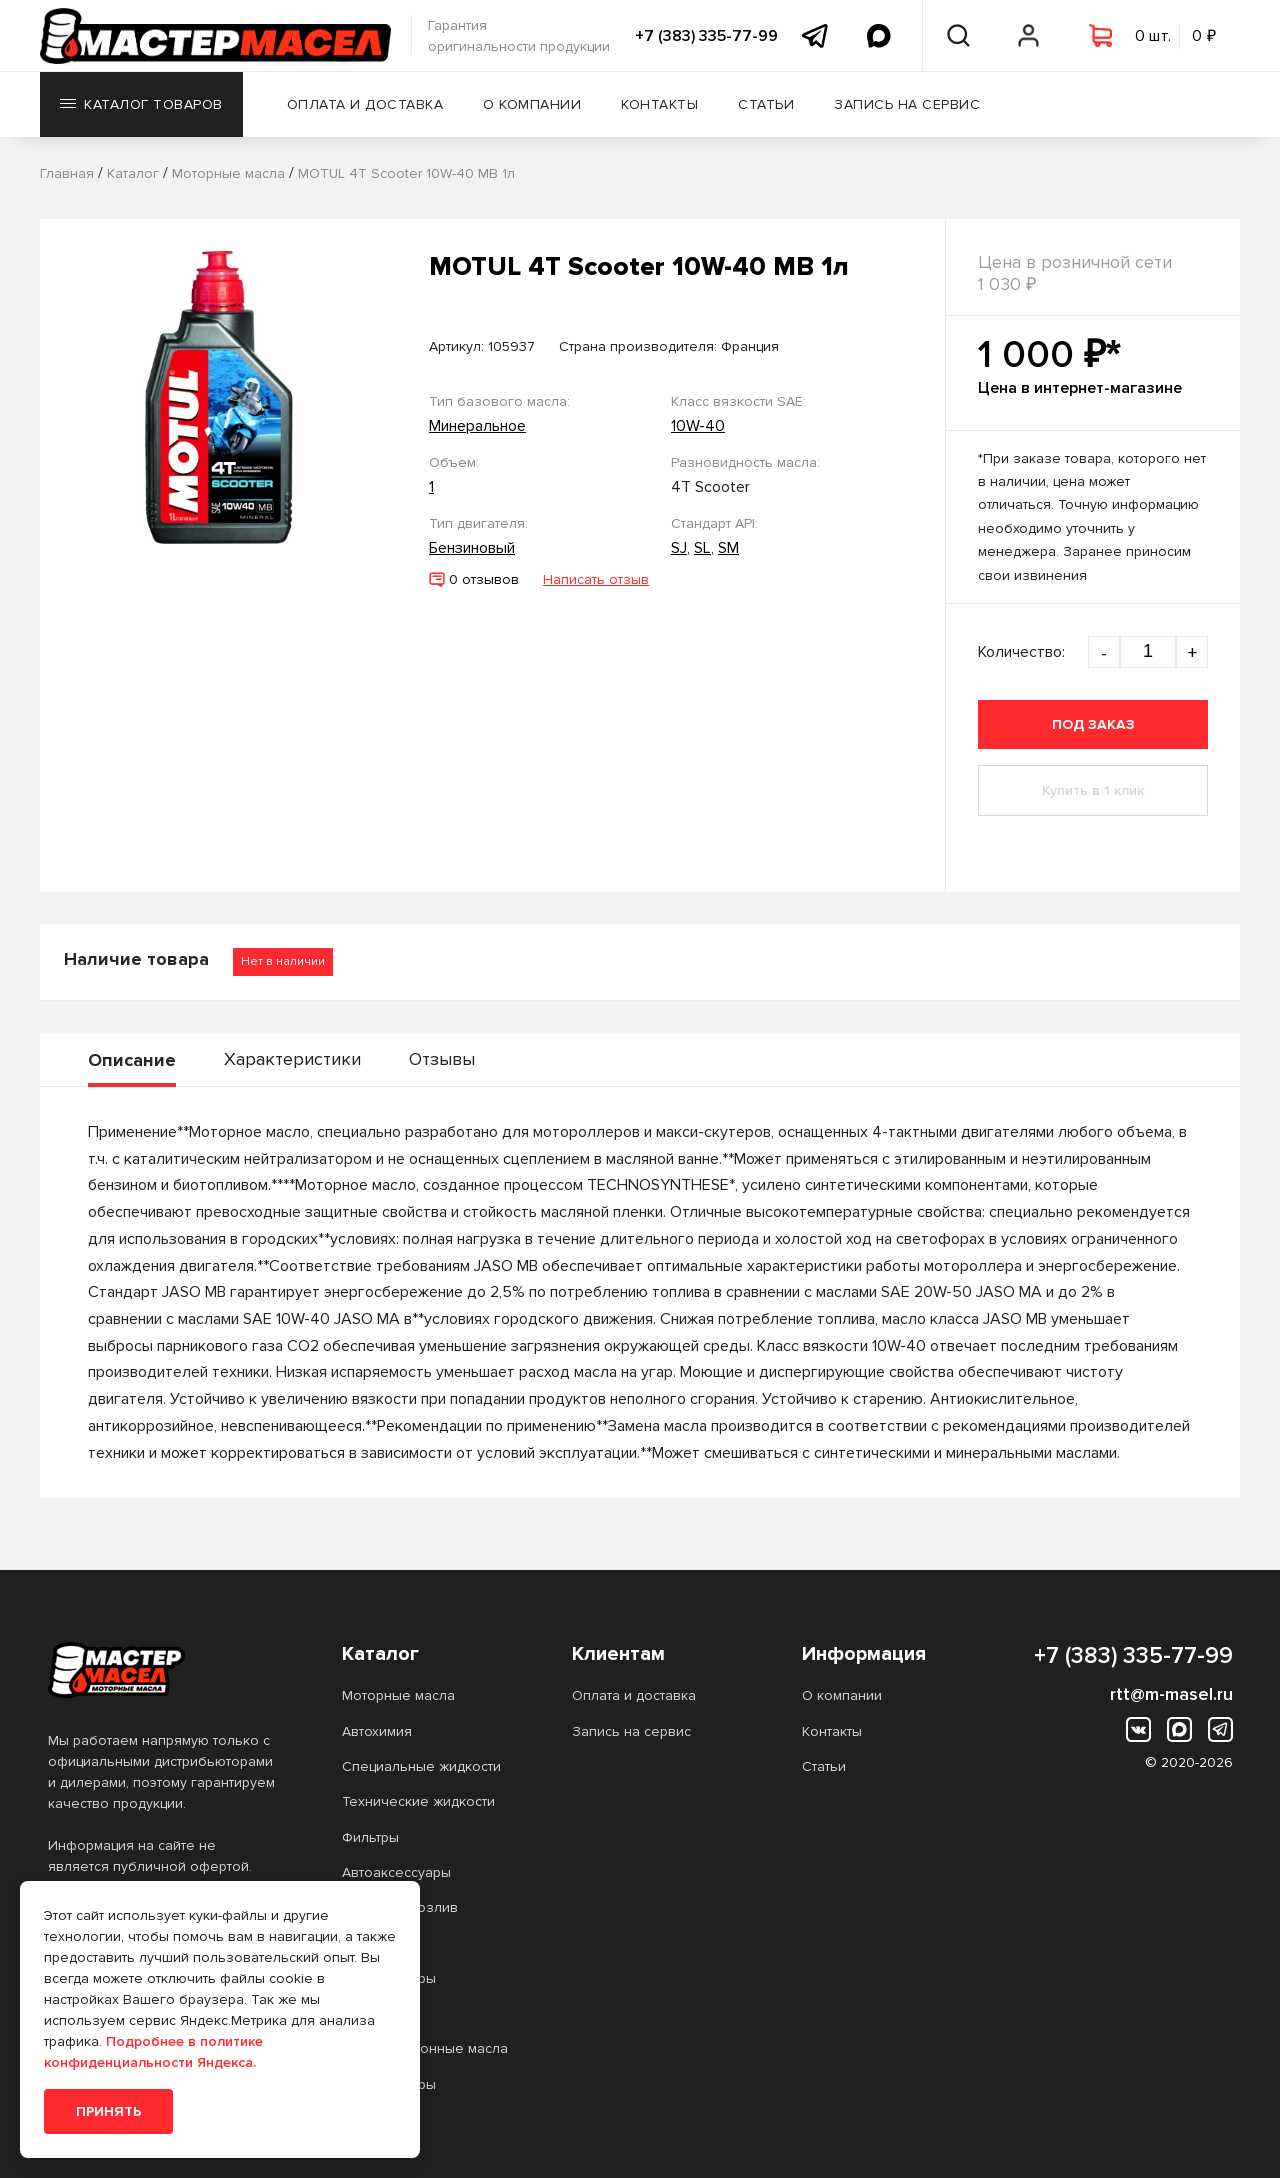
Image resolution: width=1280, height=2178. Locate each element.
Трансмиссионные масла (425, 2048)
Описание (132, 1060)
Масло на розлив (400, 1907)
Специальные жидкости (421, 1766)
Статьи (766, 104)
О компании (532, 104)
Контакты (659, 104)
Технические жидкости (418, 1801)
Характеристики (292, 1059)
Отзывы (442, 1059)
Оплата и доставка (365, 104)
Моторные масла (398, 1695)
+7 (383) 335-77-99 (706, 36)
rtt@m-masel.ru (1171, 1694)
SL (702, 548)
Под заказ (1093, 724)
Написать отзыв (596, 579)
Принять (108, 2111)
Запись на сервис (907, 104)
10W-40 (698, 426)
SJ (679, 548)
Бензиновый (472, 548)
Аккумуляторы (389, 1978)
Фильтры (370, 1837)
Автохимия (377, 1731)
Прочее (368, 1943)
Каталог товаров (141, 104)
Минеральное (477, 426)
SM (728, 548)
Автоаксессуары (396, 1872)
